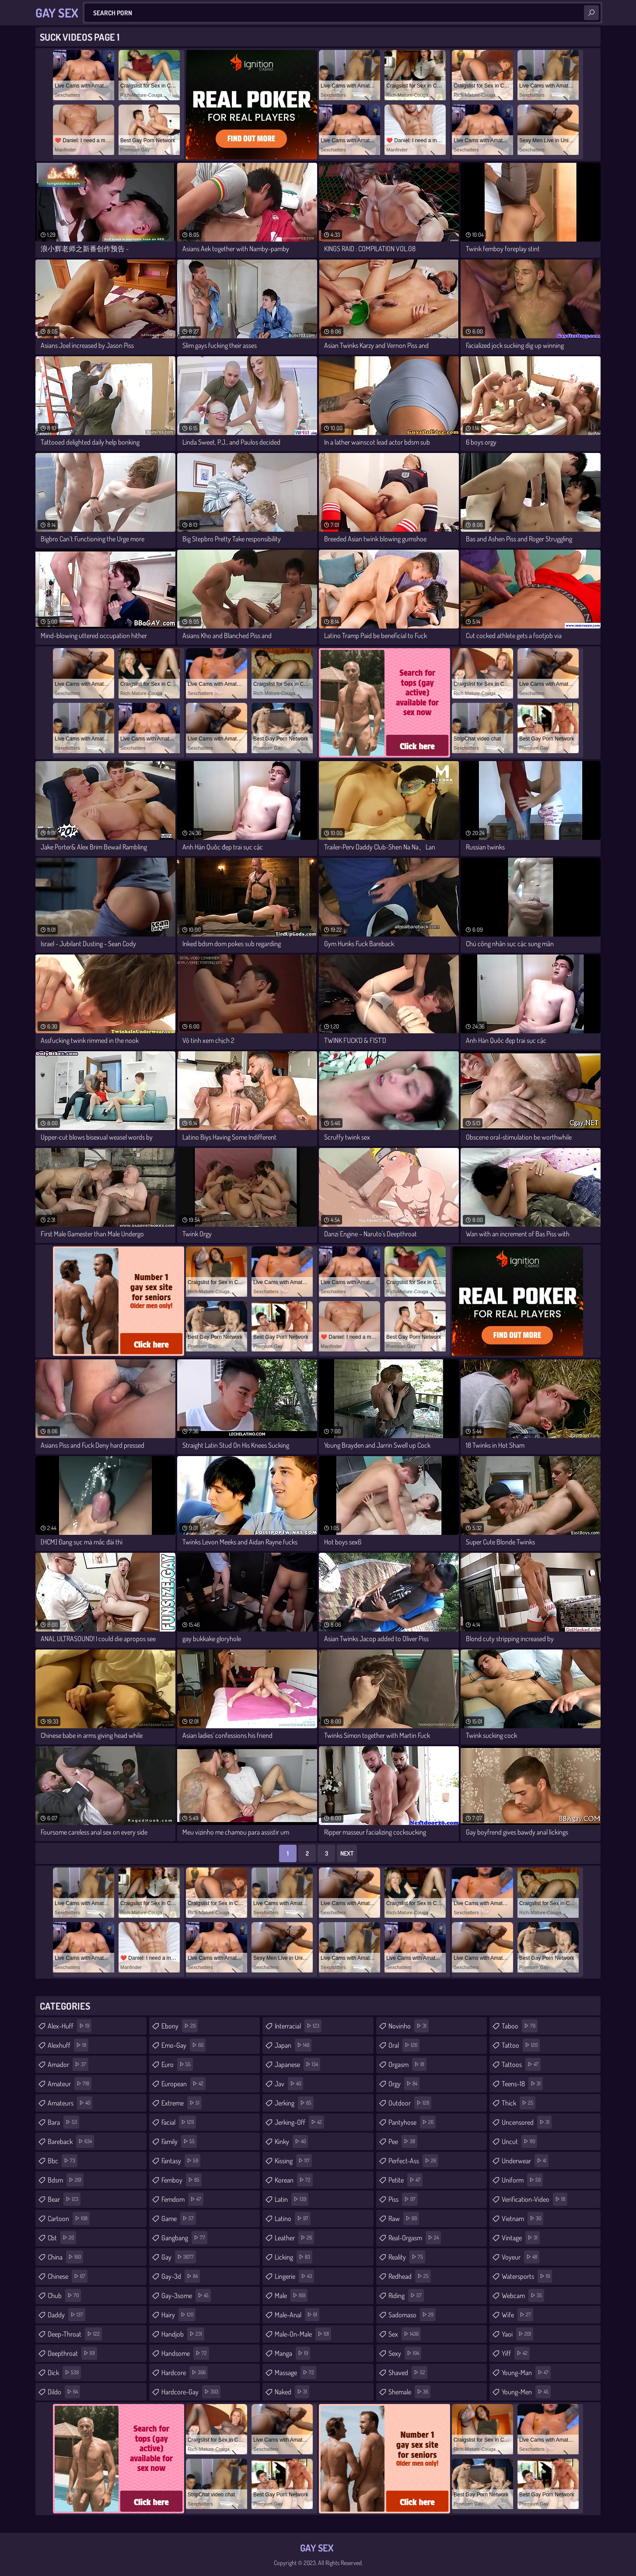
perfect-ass (413, 2160)
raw (403, 2218)
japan (293, 2045)
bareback (71, 2141)
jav (289, 2083)
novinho (408, 2025)
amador (68, 2064)
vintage (521, 2237)
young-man (526, 2372)
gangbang (184, 2237)
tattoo (521, 2045)
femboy (181, 2179)
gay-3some (186, 2295)
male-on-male (303, 2334)
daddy (66, 2314)
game (178, 2218)
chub (64, 2295)
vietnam (522, 2218)
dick (64, 2372)
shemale (409, 2391)
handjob (182, 2334)
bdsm (66, 2179)
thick (518, 2102)
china (65, 2257)
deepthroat (72, 2353)
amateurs (70, 2102)
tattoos (521, 2064)
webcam (523, 2295)
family (179, 2141)
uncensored (527, 2122)
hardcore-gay (190, 2391)
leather (294, 2237)
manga (292, 2353)
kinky (291, 2141)
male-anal (297, 2314)
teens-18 (522, 2083)
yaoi (517, 2334)
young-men (526, 2391)
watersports (527, 2276)
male (291, 2295)
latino (293, 2218)
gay (178, 2257)
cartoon (69, 2218)
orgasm (407, 2064)
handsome (185, 2353)
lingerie (294, 2276)
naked (292, 2391)
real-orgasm (414, 2237)
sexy (404, 2353)
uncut (519, 2141)
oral (403, 2045)
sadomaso (412, 2314)
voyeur (520, 2257)
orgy (403, 2083)
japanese (297, 2064)
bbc (62, 2160)
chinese (67, 2276)
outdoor (409, 2102)
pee (402, 2141)
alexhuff (68, 2045)
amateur (69, 2083)
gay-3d (180, 2276)
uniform (522, 2179)
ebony (179, 2025)
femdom (182, 2199)
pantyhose (412, 2122)
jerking (294, 2102)
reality (406, 2257)
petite (405, 2179)
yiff (516, 2353)
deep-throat (75, 2334)
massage (295, 2372)
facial (178, 2122)
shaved (407, 2372)
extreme (181, 2102)
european (183, 2083)
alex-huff (69, 2025)
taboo (520, 2025)
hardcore (184, 2372)
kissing (293, 2160)
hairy (178, 2314)
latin (291, 2199)
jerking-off (299, 2122)
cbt (62, 2237)
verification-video (534, 2199)
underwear (525, 2160)
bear (64, 2199)
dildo (64, 2391)
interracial (298, 2025)
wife (517, 2314)
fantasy (180, 2160)
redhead (409, 2276)
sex (404, 2334)
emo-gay (183, 2045)
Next (346, 1853)
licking (293, 2257)
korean (294, 2179)
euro (177, 2064)
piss (403, 2199)
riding (406, 2295)
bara (63, 2122)
